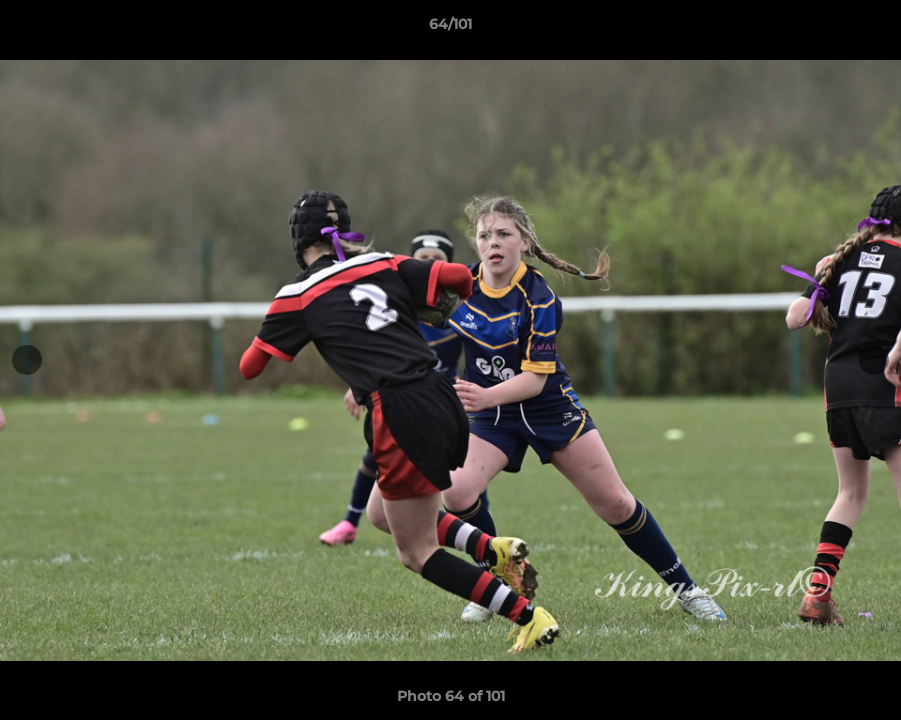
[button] (865, 29)
